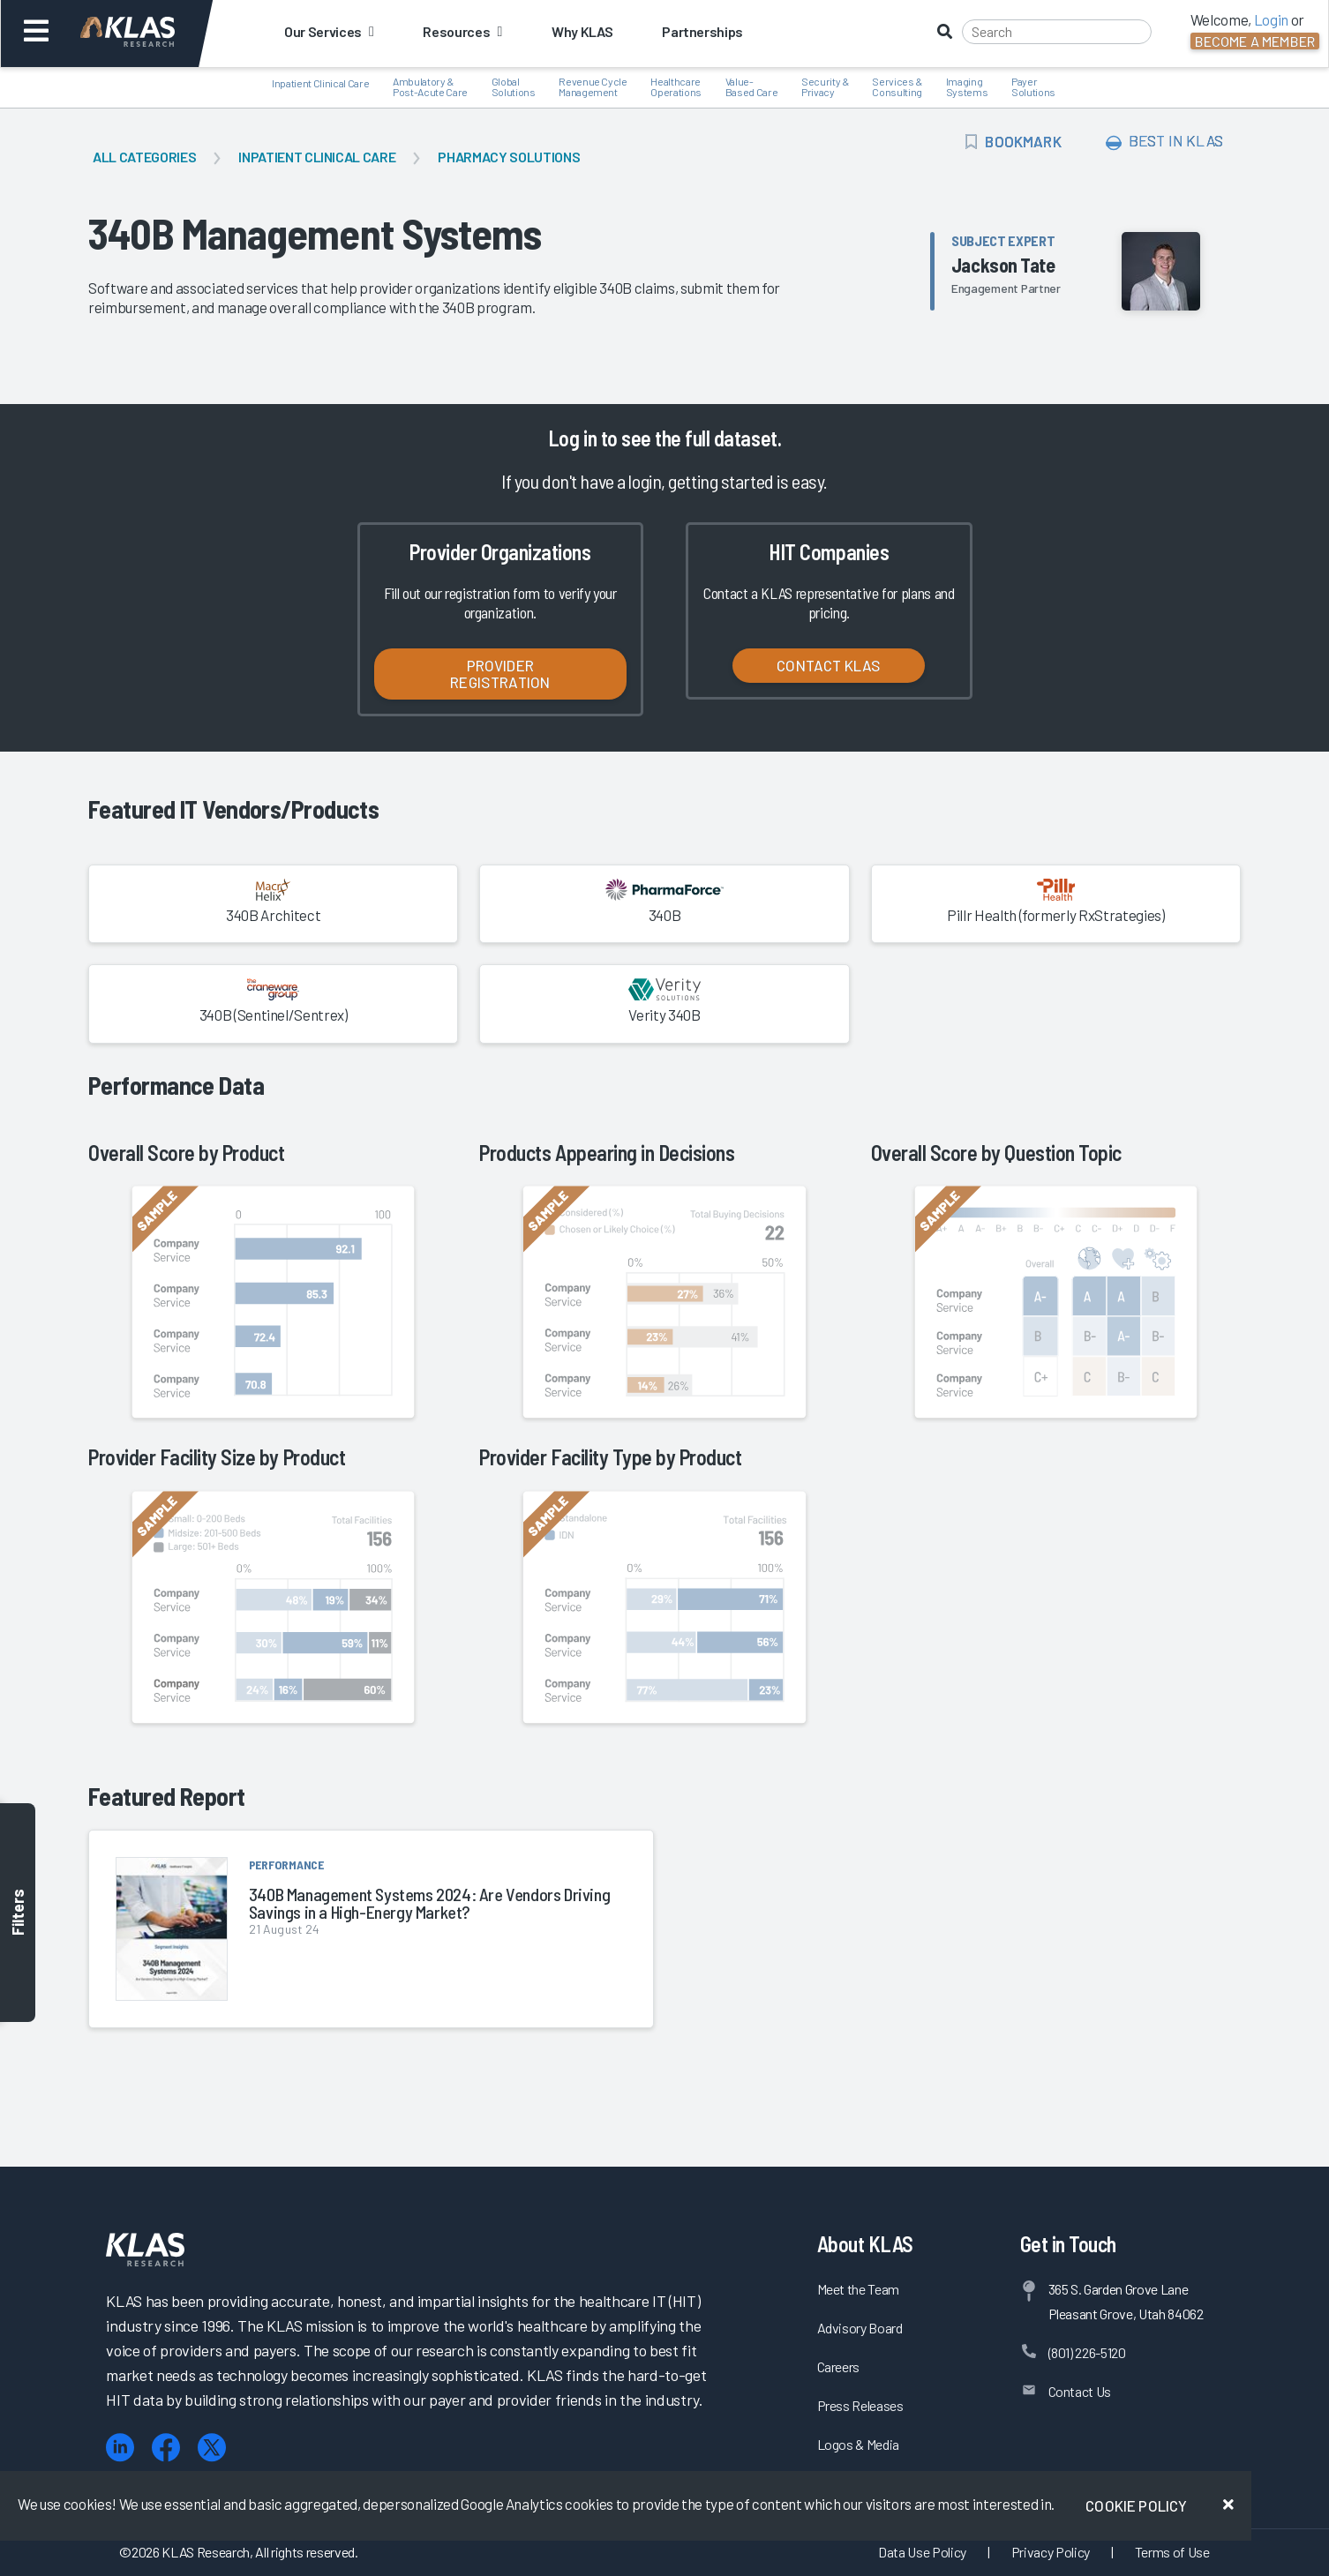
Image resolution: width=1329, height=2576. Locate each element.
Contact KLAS (829, 665)
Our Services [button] (328, 31)
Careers (838, 2366)
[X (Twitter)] (212, 2447)
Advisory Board (860, 2327)
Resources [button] (462, 31)
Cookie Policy (1136, 2505)
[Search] (1057, 31)
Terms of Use (1172, 2551)
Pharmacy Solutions (509, 156)
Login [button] (1271, 19)
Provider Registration (500, 673)
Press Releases (860, 2405)
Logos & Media (858, 2444)
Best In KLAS (1164, 141)
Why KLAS (582, 31)
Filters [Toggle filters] (17, 1913)
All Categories (144, 156)
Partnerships (702, 31)
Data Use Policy (922, 2551)
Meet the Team (858, 2288)
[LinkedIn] (120, 2447)
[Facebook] (166, 2447)
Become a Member (1255, 41)
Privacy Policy (1050, 2551)
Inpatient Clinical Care (316, 156)
